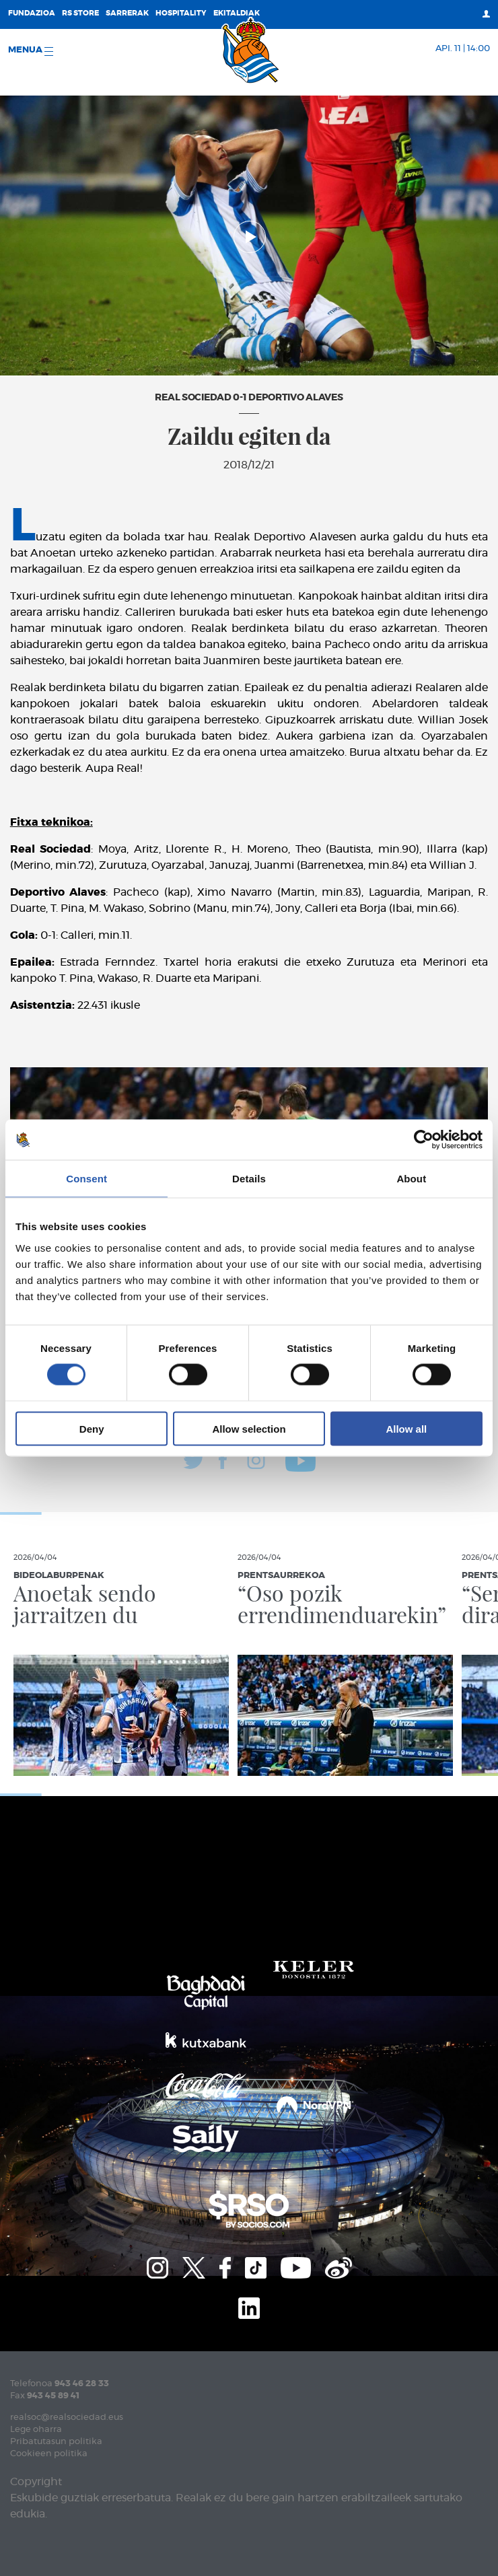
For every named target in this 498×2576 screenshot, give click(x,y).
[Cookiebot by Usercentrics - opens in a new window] (424, 1140)
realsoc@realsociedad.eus (66, 2417)
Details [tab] (249, 1178)
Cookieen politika (48, 2453)
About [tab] (411, 1178)
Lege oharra (36, 2429)
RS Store (80, 13)
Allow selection (248, 1428)
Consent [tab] (86, 1178)
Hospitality (181, 13)
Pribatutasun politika (56, 2441)
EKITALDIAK (236, 13)
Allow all (406, 1428)
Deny (91, 1428)
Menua (30, 51)
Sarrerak (127, 13)
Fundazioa (31, 13)
